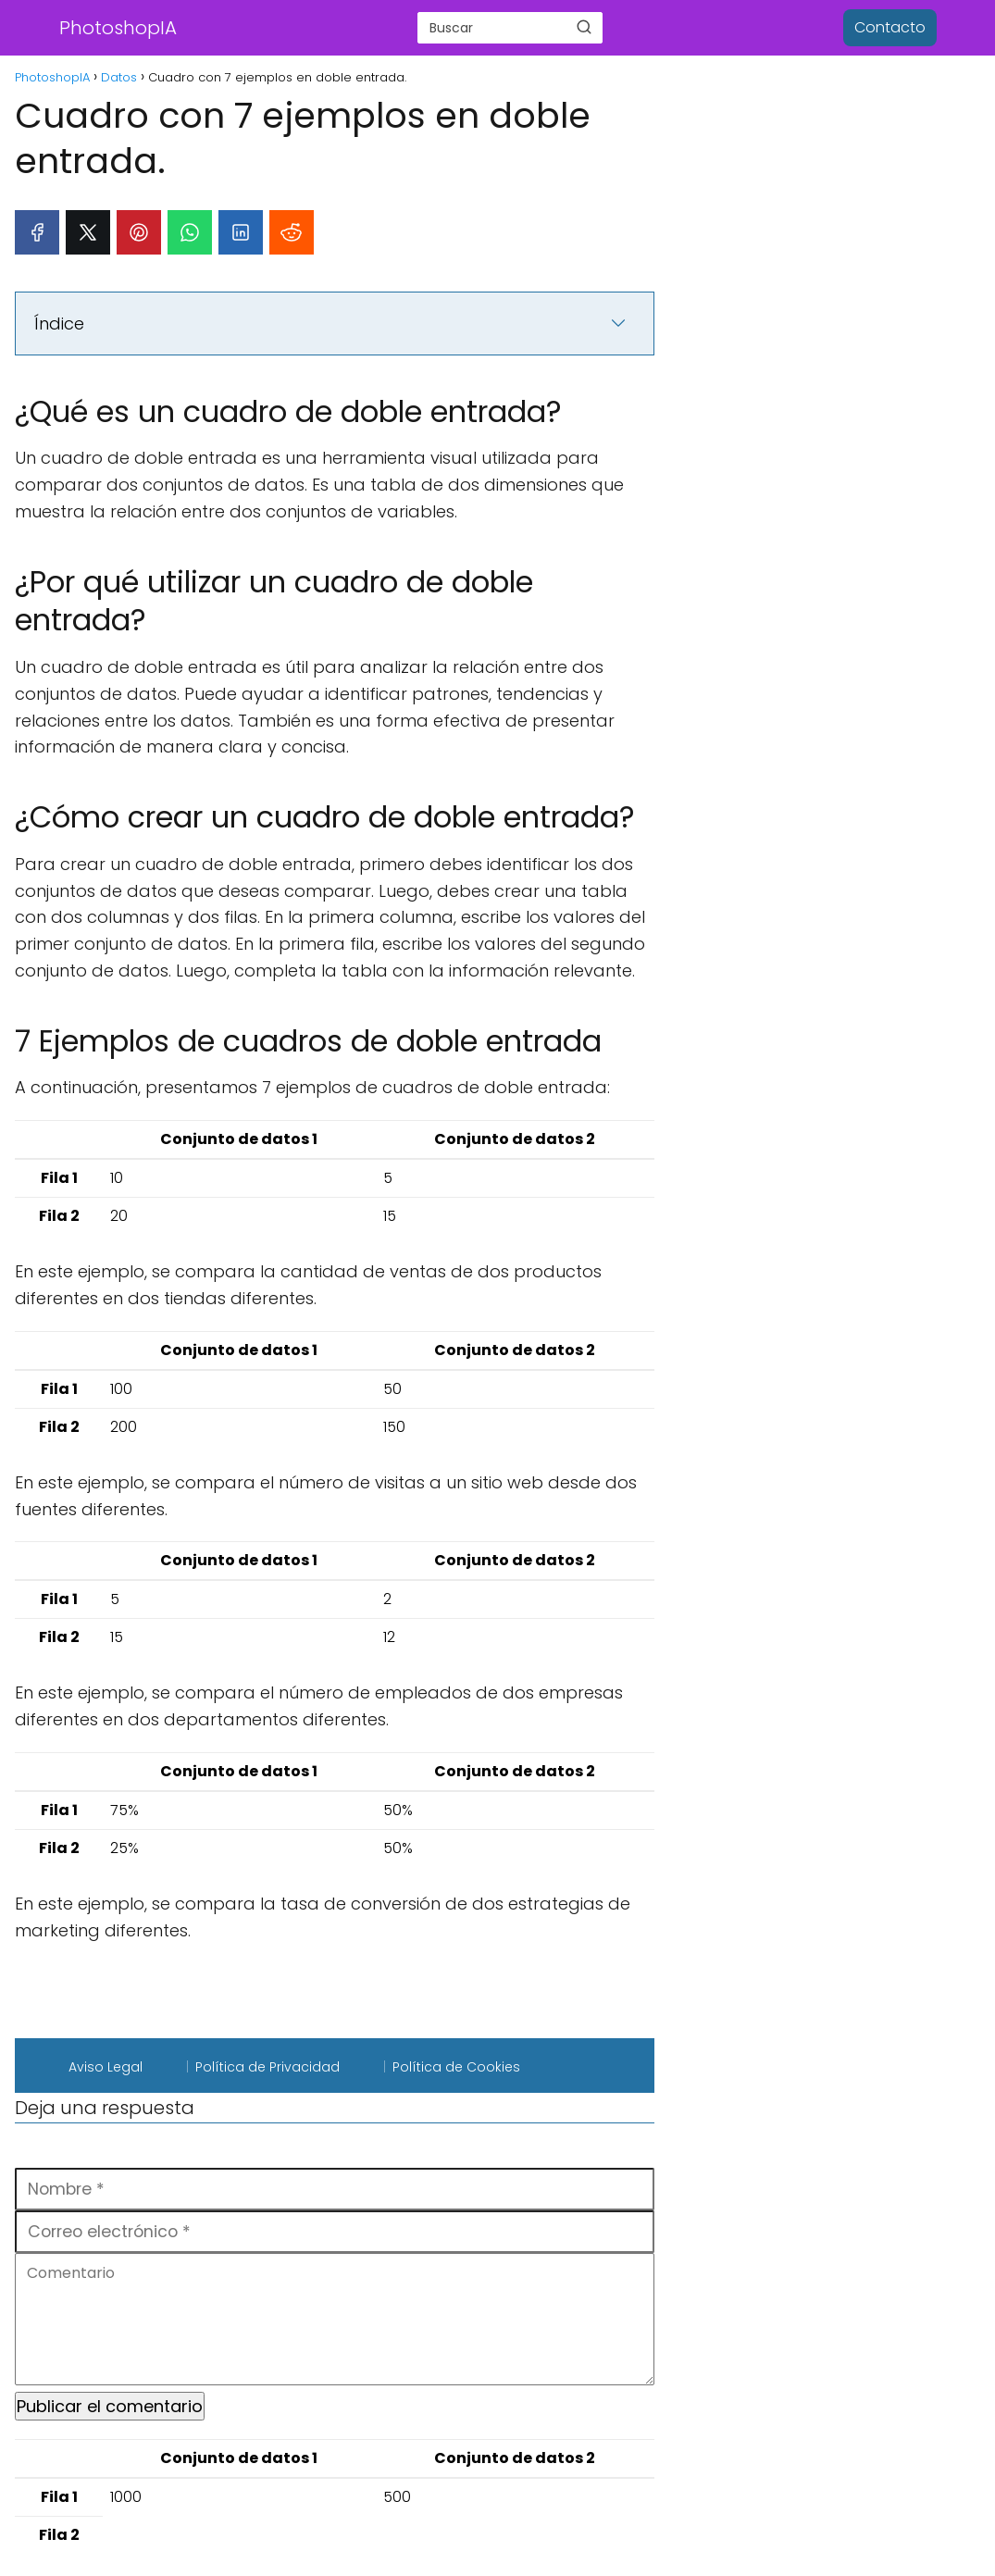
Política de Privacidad (267, 2067)
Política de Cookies (456, 2067)
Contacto (890, 27)
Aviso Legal (105, 2067)
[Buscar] (584, 27)
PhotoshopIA (118, 28)
